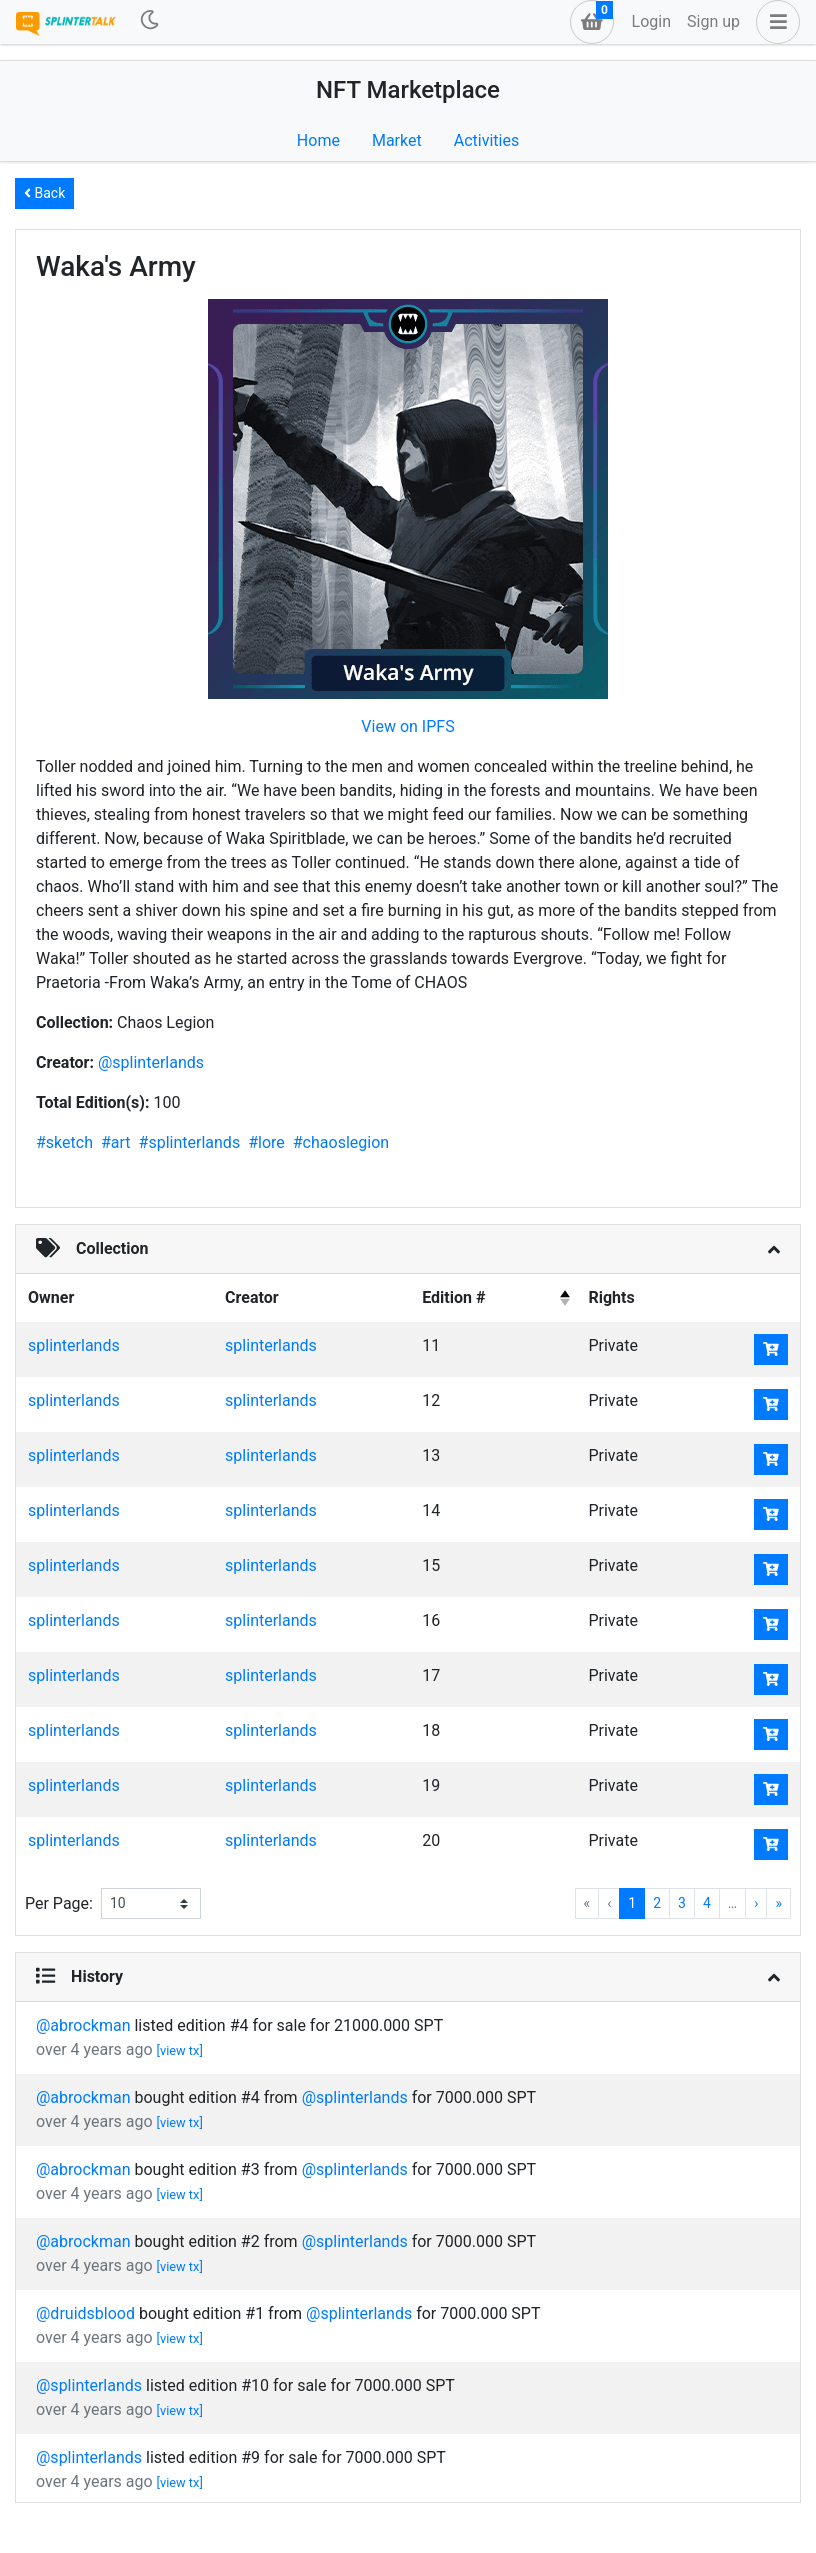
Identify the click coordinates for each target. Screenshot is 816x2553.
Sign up (713, 21)
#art (116, 1142)
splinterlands (74, 1345)
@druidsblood (87, 2313)
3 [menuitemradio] (682, 1903)
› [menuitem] (756, 1903)
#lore (266, 1142)
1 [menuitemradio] (632, 1903)
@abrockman (85, 2025)
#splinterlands (190, 1142)
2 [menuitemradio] (657, 1903)
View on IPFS (407, 726)
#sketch (64, 1142)
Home (318, 140)
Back (44, 193)
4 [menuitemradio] (707, 1903)
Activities (486, 140)
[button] (774, 22)
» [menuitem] (778, 1903)
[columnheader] (493, 1298)
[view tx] (180, 2050)
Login (651, 21)
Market (397, 140)
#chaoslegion (341, 1142)
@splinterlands (151, 1062)
